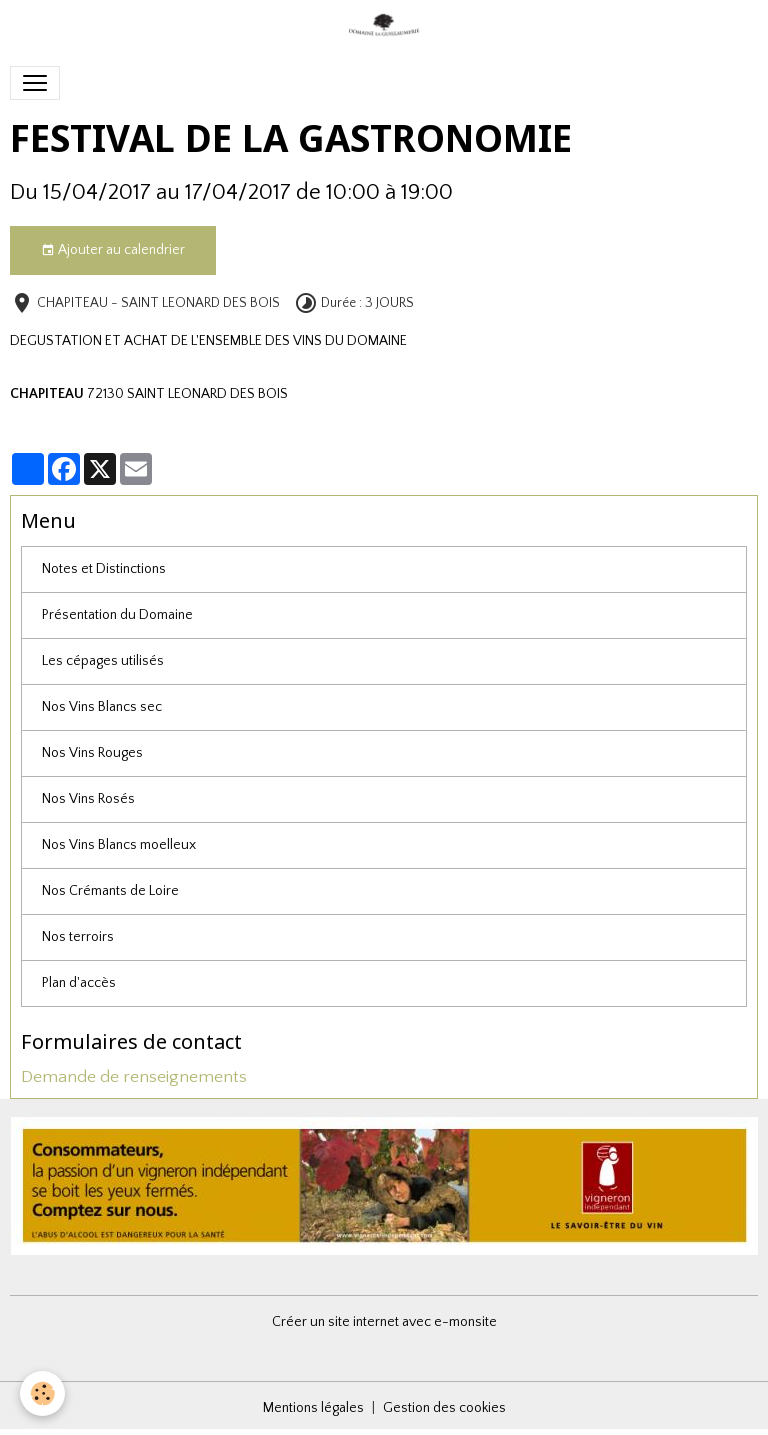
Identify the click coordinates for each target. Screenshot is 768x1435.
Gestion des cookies (444, 1408)
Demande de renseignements (134, 1077)
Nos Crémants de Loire (110, 891)
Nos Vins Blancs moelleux (119, 845)
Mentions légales (313, 1408)
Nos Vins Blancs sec (102, 707)
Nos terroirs (78, 937)
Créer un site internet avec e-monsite (384, 1322)
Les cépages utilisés (103, 661)
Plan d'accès (79, 983)
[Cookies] (42, 1393)
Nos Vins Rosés (88, 799)
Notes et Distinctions (104, 569)
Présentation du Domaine (117, 615)
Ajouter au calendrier (113, 251)
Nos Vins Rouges (92, 753)
